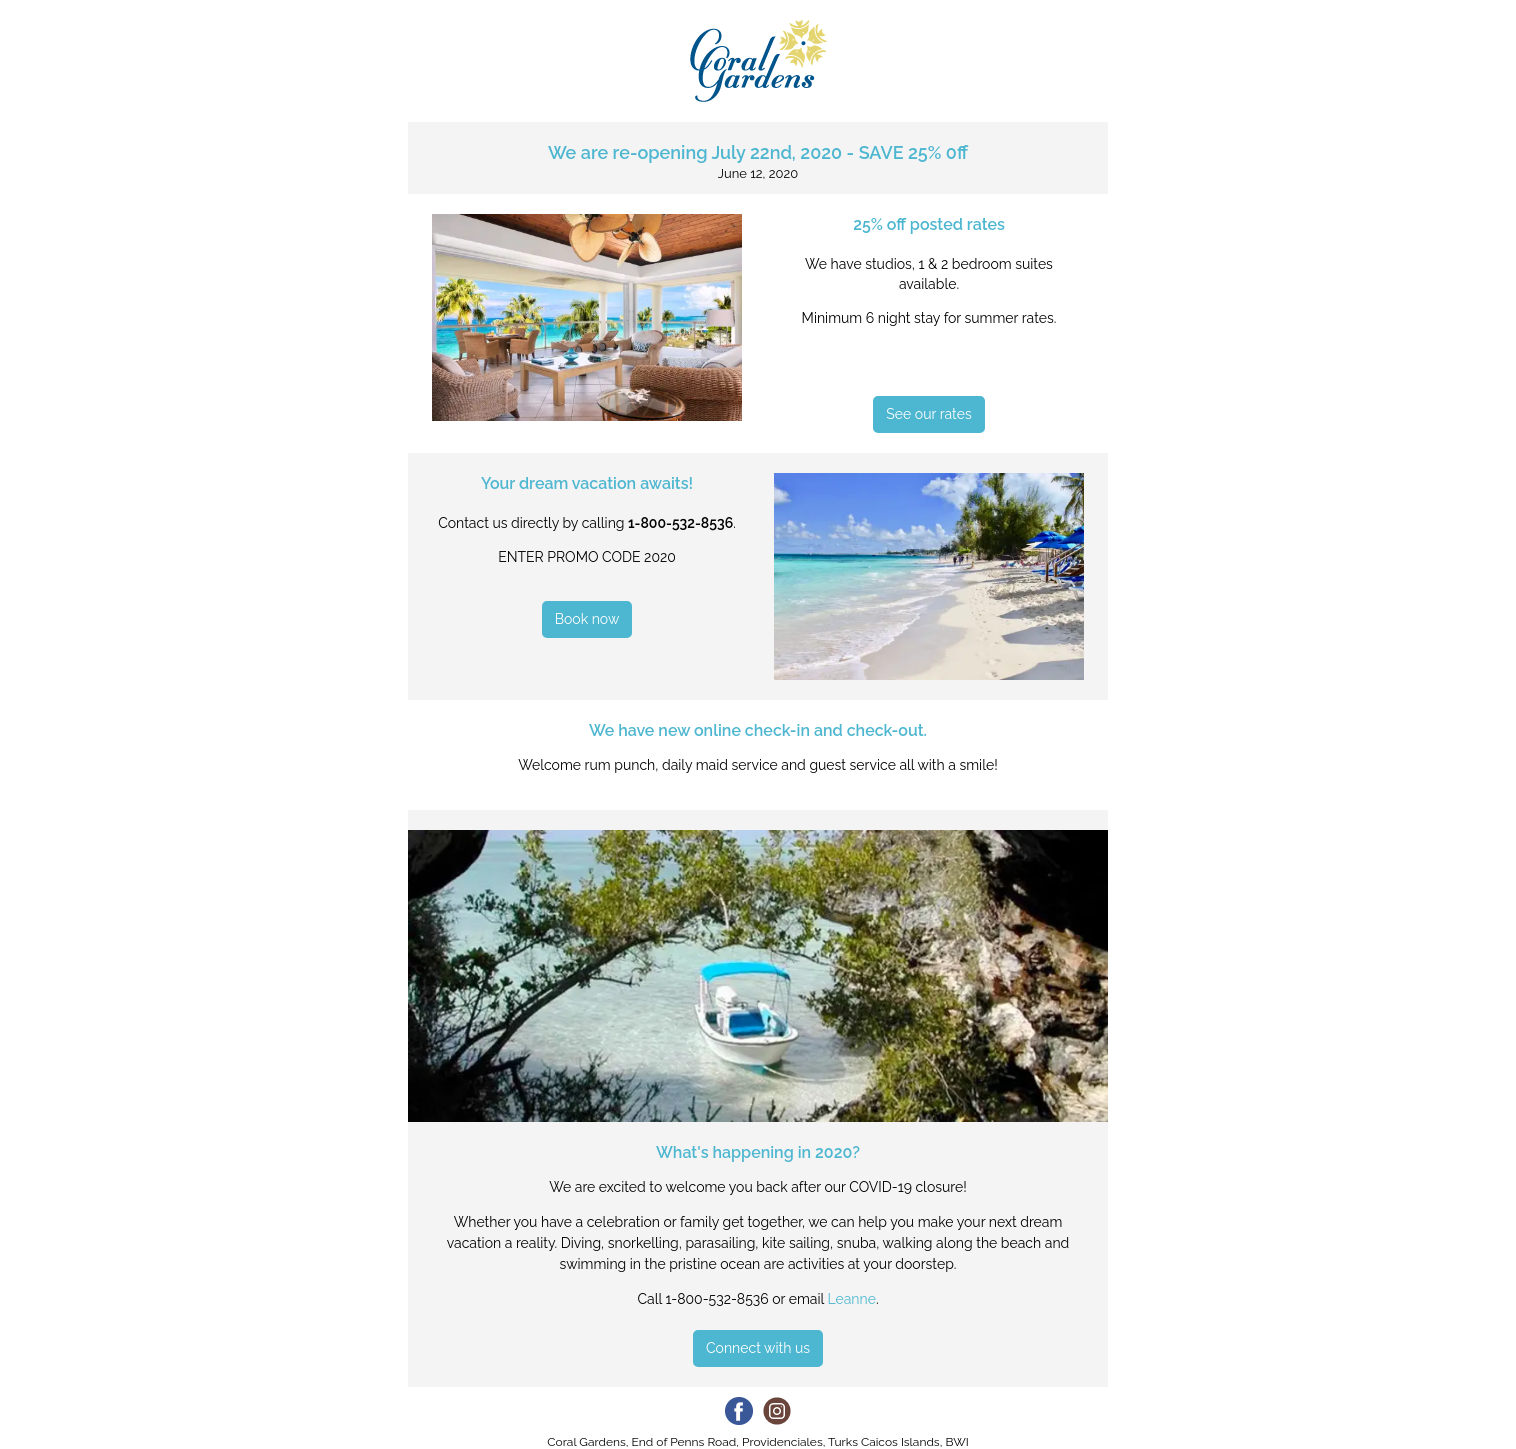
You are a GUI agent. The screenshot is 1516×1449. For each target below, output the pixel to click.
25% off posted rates (929, 224)
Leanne (851, 1299)
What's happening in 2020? (758, 1152)
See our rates (928, 414)
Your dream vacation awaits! (587, 483)
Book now (587, 619)
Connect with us (758, 1348)
